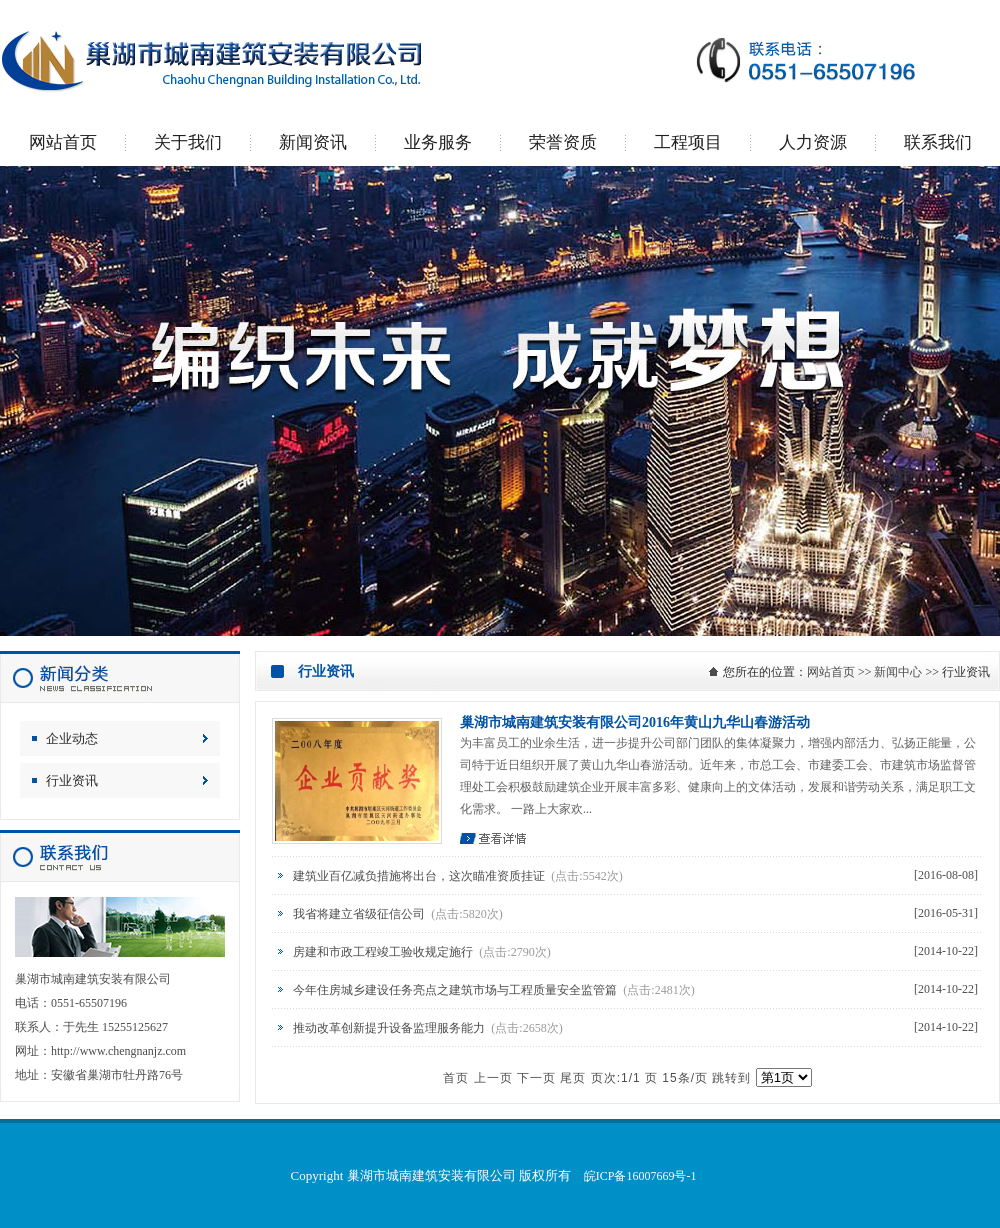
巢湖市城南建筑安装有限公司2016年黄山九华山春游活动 (635, 722)
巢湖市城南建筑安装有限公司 (500, 401)
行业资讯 (72, 780)
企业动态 (72, 738)
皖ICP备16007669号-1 (640, 1176)
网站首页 (831, 672)
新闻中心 (898, 672)
